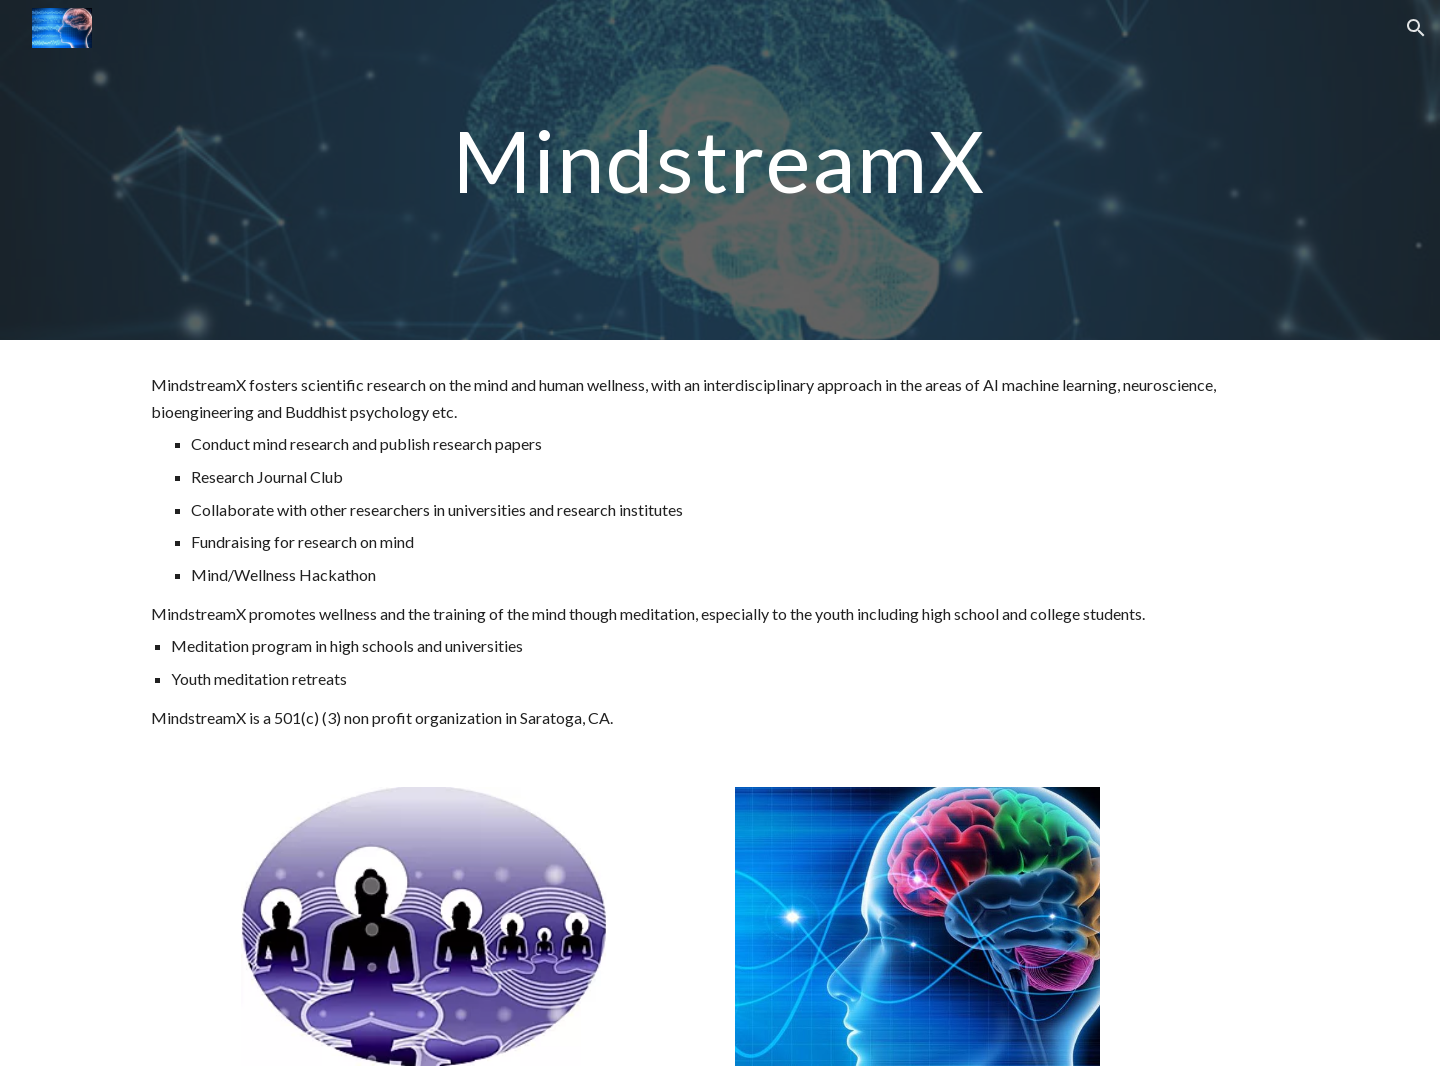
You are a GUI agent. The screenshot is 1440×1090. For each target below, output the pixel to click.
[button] (1416, 28)
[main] (719, 169)
